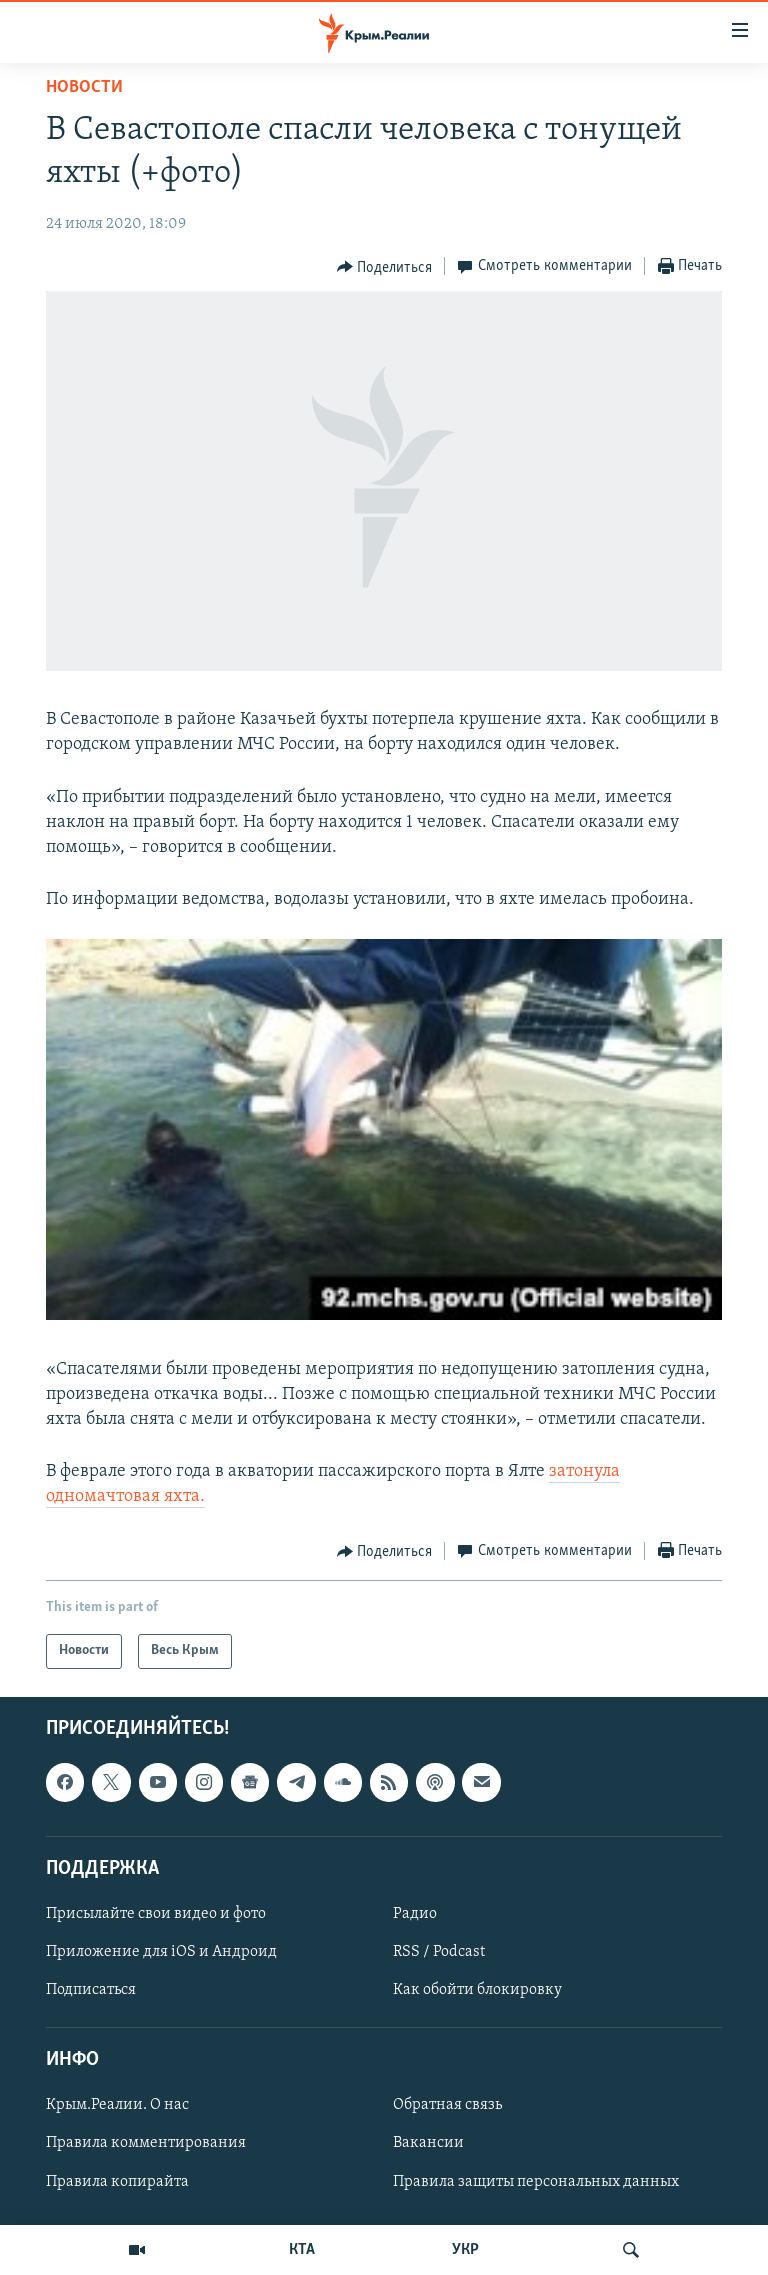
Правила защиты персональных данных (536, 2181)
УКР (465, 2250)
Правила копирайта (117, 2181)
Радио (415, 1913)
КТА (302, 2250)
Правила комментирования (146, 2143)
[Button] (385, 267)
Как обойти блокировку (477, 1990)
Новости (84, 87)
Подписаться (91, 1990)
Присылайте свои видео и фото (156, 1913)
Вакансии (428, 2143)
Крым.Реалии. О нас (117, 2105)
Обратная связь (447, 2105)
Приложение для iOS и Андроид (161, 1952)
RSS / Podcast (439, 1952)
